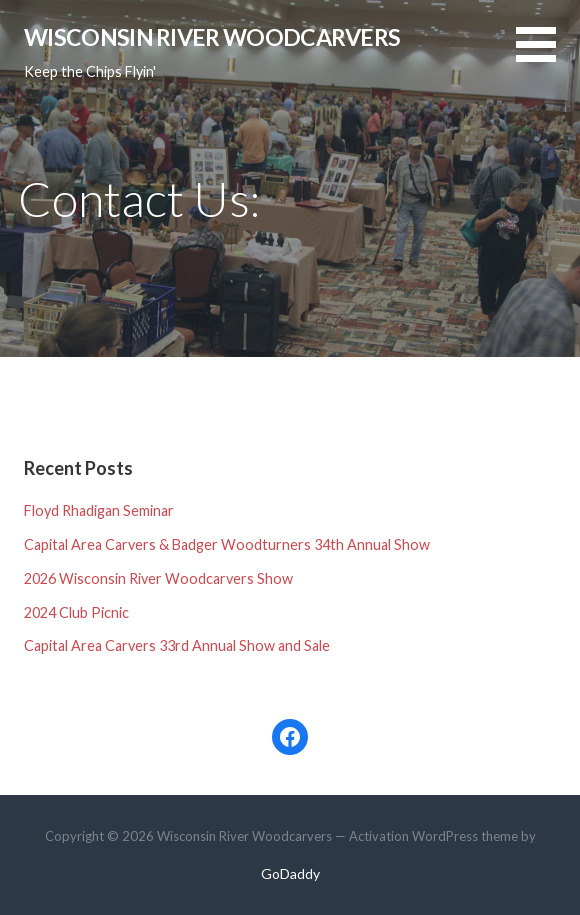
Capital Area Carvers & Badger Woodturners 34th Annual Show (227, 544)
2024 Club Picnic (76, 612)
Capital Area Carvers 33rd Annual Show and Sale (177, 645)
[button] (548, 56)
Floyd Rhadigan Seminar (99, 510)
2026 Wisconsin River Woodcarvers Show (158, 578)
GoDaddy (290, 873)
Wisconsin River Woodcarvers (212, 37)
